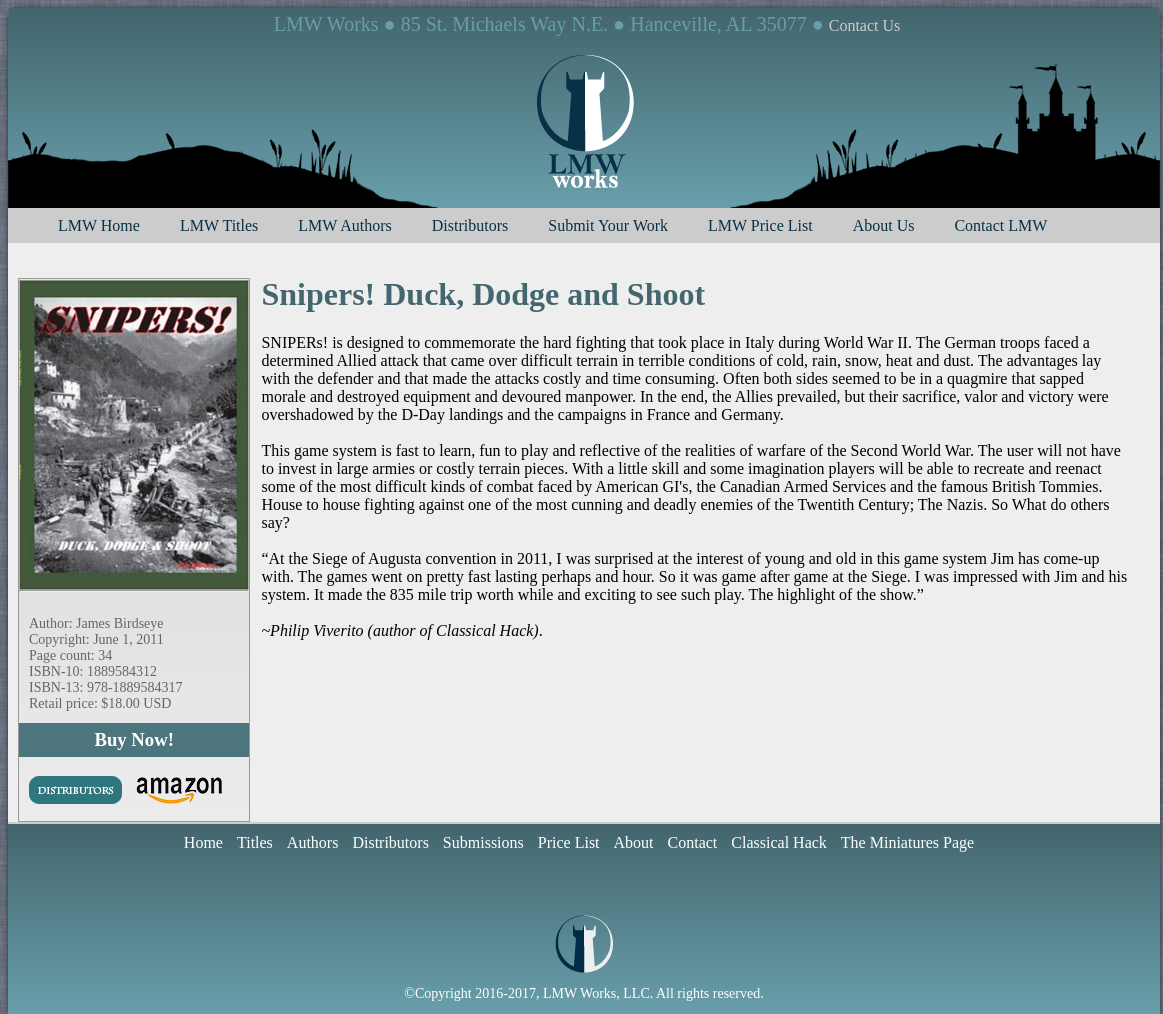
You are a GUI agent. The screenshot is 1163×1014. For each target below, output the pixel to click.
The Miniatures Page (907, 842)
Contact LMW (1000, 225)
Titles (255, 842)
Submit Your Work (608, 225)
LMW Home (99, 225)
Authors (313, 842)
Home (203, 842)
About (634, 842)
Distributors (470, 225)
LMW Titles (219, 225)
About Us (884, 225)
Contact (693, 842)
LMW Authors (344, 225)
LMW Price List (760, 225)
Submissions (483, 842)
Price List (569, 842)
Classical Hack (779, 842)
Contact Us (865, 25)
